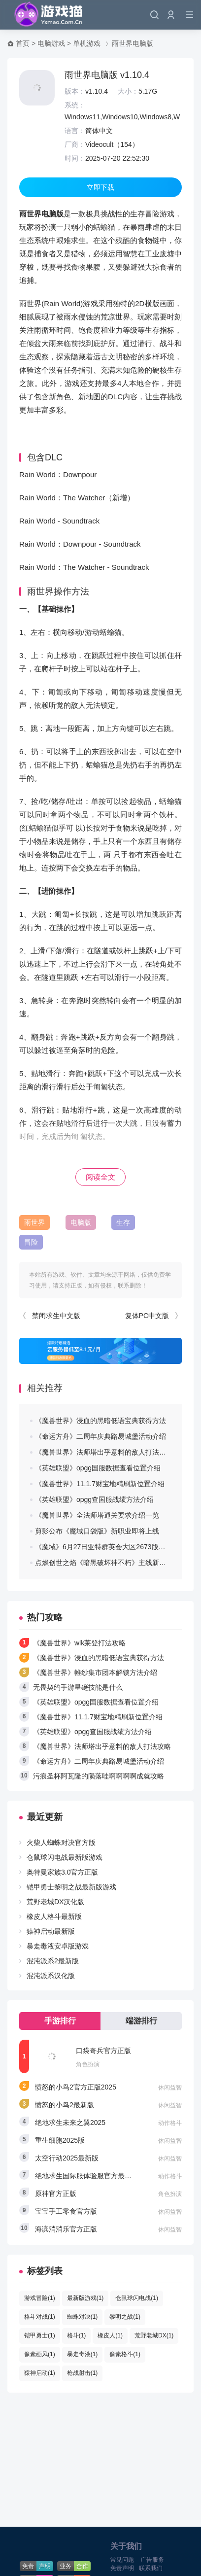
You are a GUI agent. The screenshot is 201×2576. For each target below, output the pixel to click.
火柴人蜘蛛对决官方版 (61, 1842)
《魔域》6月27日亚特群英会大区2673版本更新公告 (114, 1547)
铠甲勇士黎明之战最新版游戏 (71, 1887)
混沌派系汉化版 (51, 1976)
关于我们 (126, 2546)
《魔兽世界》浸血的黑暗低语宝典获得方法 (100, 1421)
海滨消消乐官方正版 (66, 2229)
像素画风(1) (39, 2354)
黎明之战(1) (124, 2316)
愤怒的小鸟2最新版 (64, 2105)
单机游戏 (86, 43)
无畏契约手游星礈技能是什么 (78, 1687)
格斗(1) (76, 2335)
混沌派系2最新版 (53, 1961)
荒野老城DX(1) (153, 2335)
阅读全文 (100, 1177)
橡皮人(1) (110, 2335)
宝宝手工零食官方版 (66, 2211)
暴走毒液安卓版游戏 (58, 1946)
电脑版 (80, 1222)
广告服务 (152, 2559)
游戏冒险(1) (39, 2298)
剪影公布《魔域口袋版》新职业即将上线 (97, 1531)
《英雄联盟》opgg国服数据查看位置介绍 (98, 1468)
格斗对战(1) (39, 2316)
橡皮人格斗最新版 (54, 1916)
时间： (75, 158)
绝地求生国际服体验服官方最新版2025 (94, 2176)
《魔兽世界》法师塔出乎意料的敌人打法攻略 (104, 1452)
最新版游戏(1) (85, 2298)
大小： (128, 91)
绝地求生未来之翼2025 (70, 2122)
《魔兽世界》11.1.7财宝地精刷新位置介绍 (100, 1484)
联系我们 (151, 2568)
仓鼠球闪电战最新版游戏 (64, 1857)
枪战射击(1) (82, 2372)
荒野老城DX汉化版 (55, 1902)
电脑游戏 (51, 43)
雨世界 (34, 1222)
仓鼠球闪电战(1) (136, 2298)
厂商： (75, 144)
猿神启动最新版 (51, 1931)
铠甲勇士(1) (39, 2335)
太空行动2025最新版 (67, 2158)
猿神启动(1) (39, 2372)
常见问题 (122, 2559)
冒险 (31, 1242)
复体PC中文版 (147, 1316)
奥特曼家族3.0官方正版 (62, 1872)
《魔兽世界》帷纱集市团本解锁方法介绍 (95, 1672)
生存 (123, 1222)
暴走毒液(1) (82, 2354)
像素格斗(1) (124, 2354)
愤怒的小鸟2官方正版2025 (75, 2087)
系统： (75, 105)
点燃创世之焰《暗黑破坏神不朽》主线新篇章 (104, 1562)
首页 (23, 43)
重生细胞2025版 (60, 2140)
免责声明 (122, 2568)
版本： (75, 91)
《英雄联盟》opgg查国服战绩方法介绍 (94, 1499)
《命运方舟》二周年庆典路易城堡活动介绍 (100, 1436)
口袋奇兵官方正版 (103, 2050)
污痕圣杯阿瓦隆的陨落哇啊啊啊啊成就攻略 (98, 1776)
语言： (75, 131)
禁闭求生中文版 (56, 1316)
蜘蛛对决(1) (82, 2316)
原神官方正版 (55, 2193)
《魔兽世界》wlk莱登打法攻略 (79, 1643)
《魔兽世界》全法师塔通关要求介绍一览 (97, 1515)
